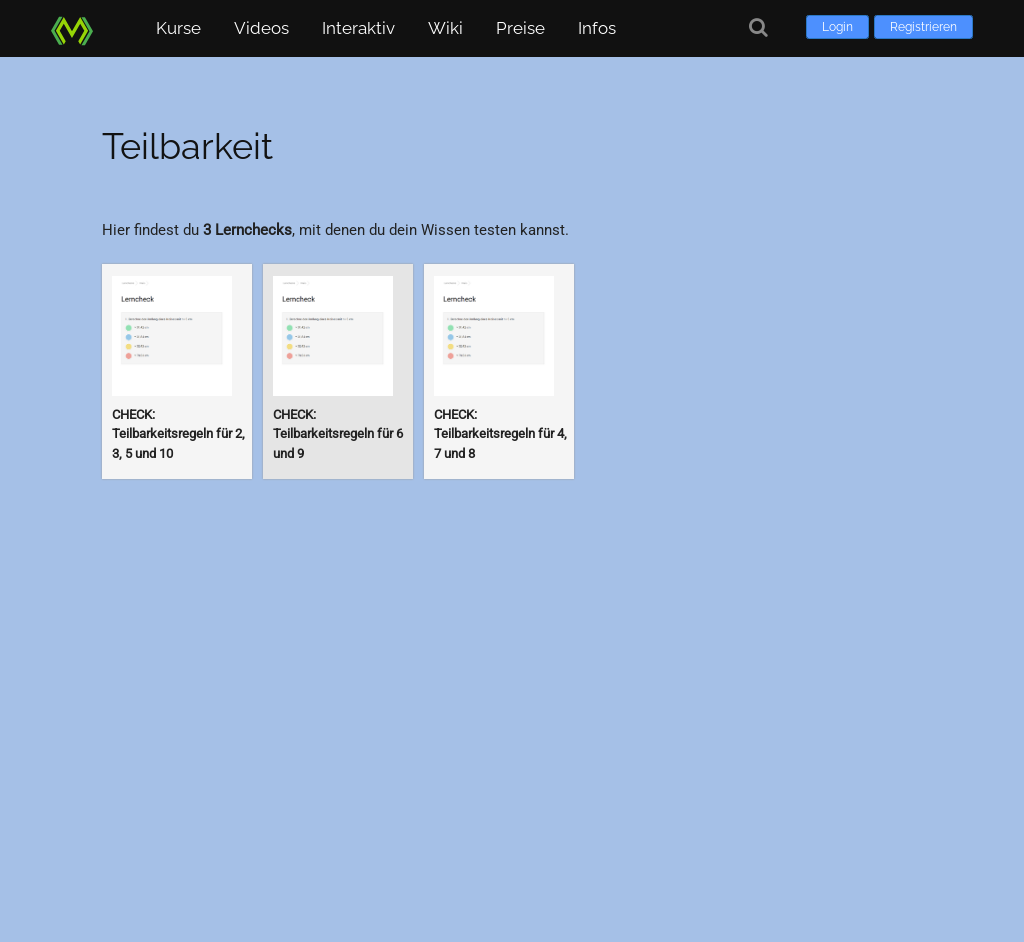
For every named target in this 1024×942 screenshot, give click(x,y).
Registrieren (923, 27)
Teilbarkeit (187, 146)
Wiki (445, 28)
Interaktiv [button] (358, 28)
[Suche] (758, 27)
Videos (261, 28)
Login (837, 27)
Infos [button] (597, 28)
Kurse (178, 28)
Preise (520, 28)
